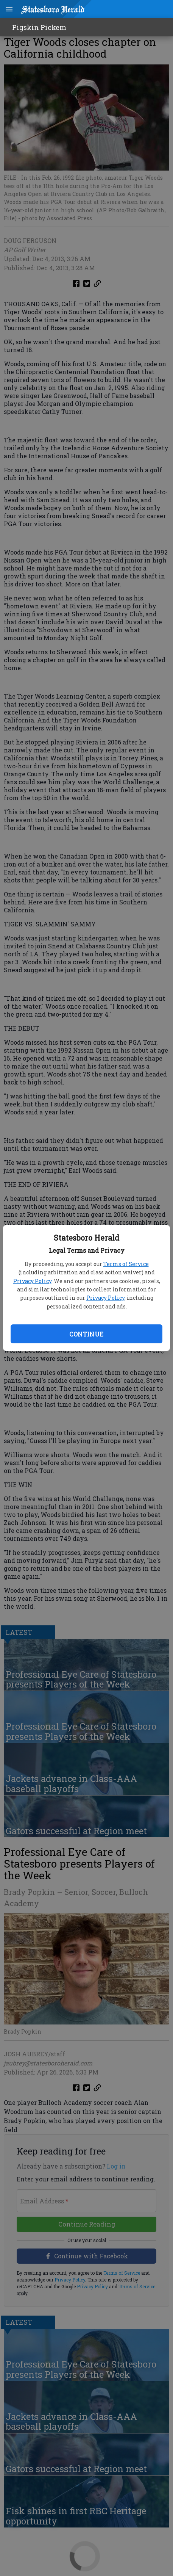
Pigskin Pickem (39, 27)
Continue (86, 1334)
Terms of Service (126, 1264)
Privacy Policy (32, 1281)
